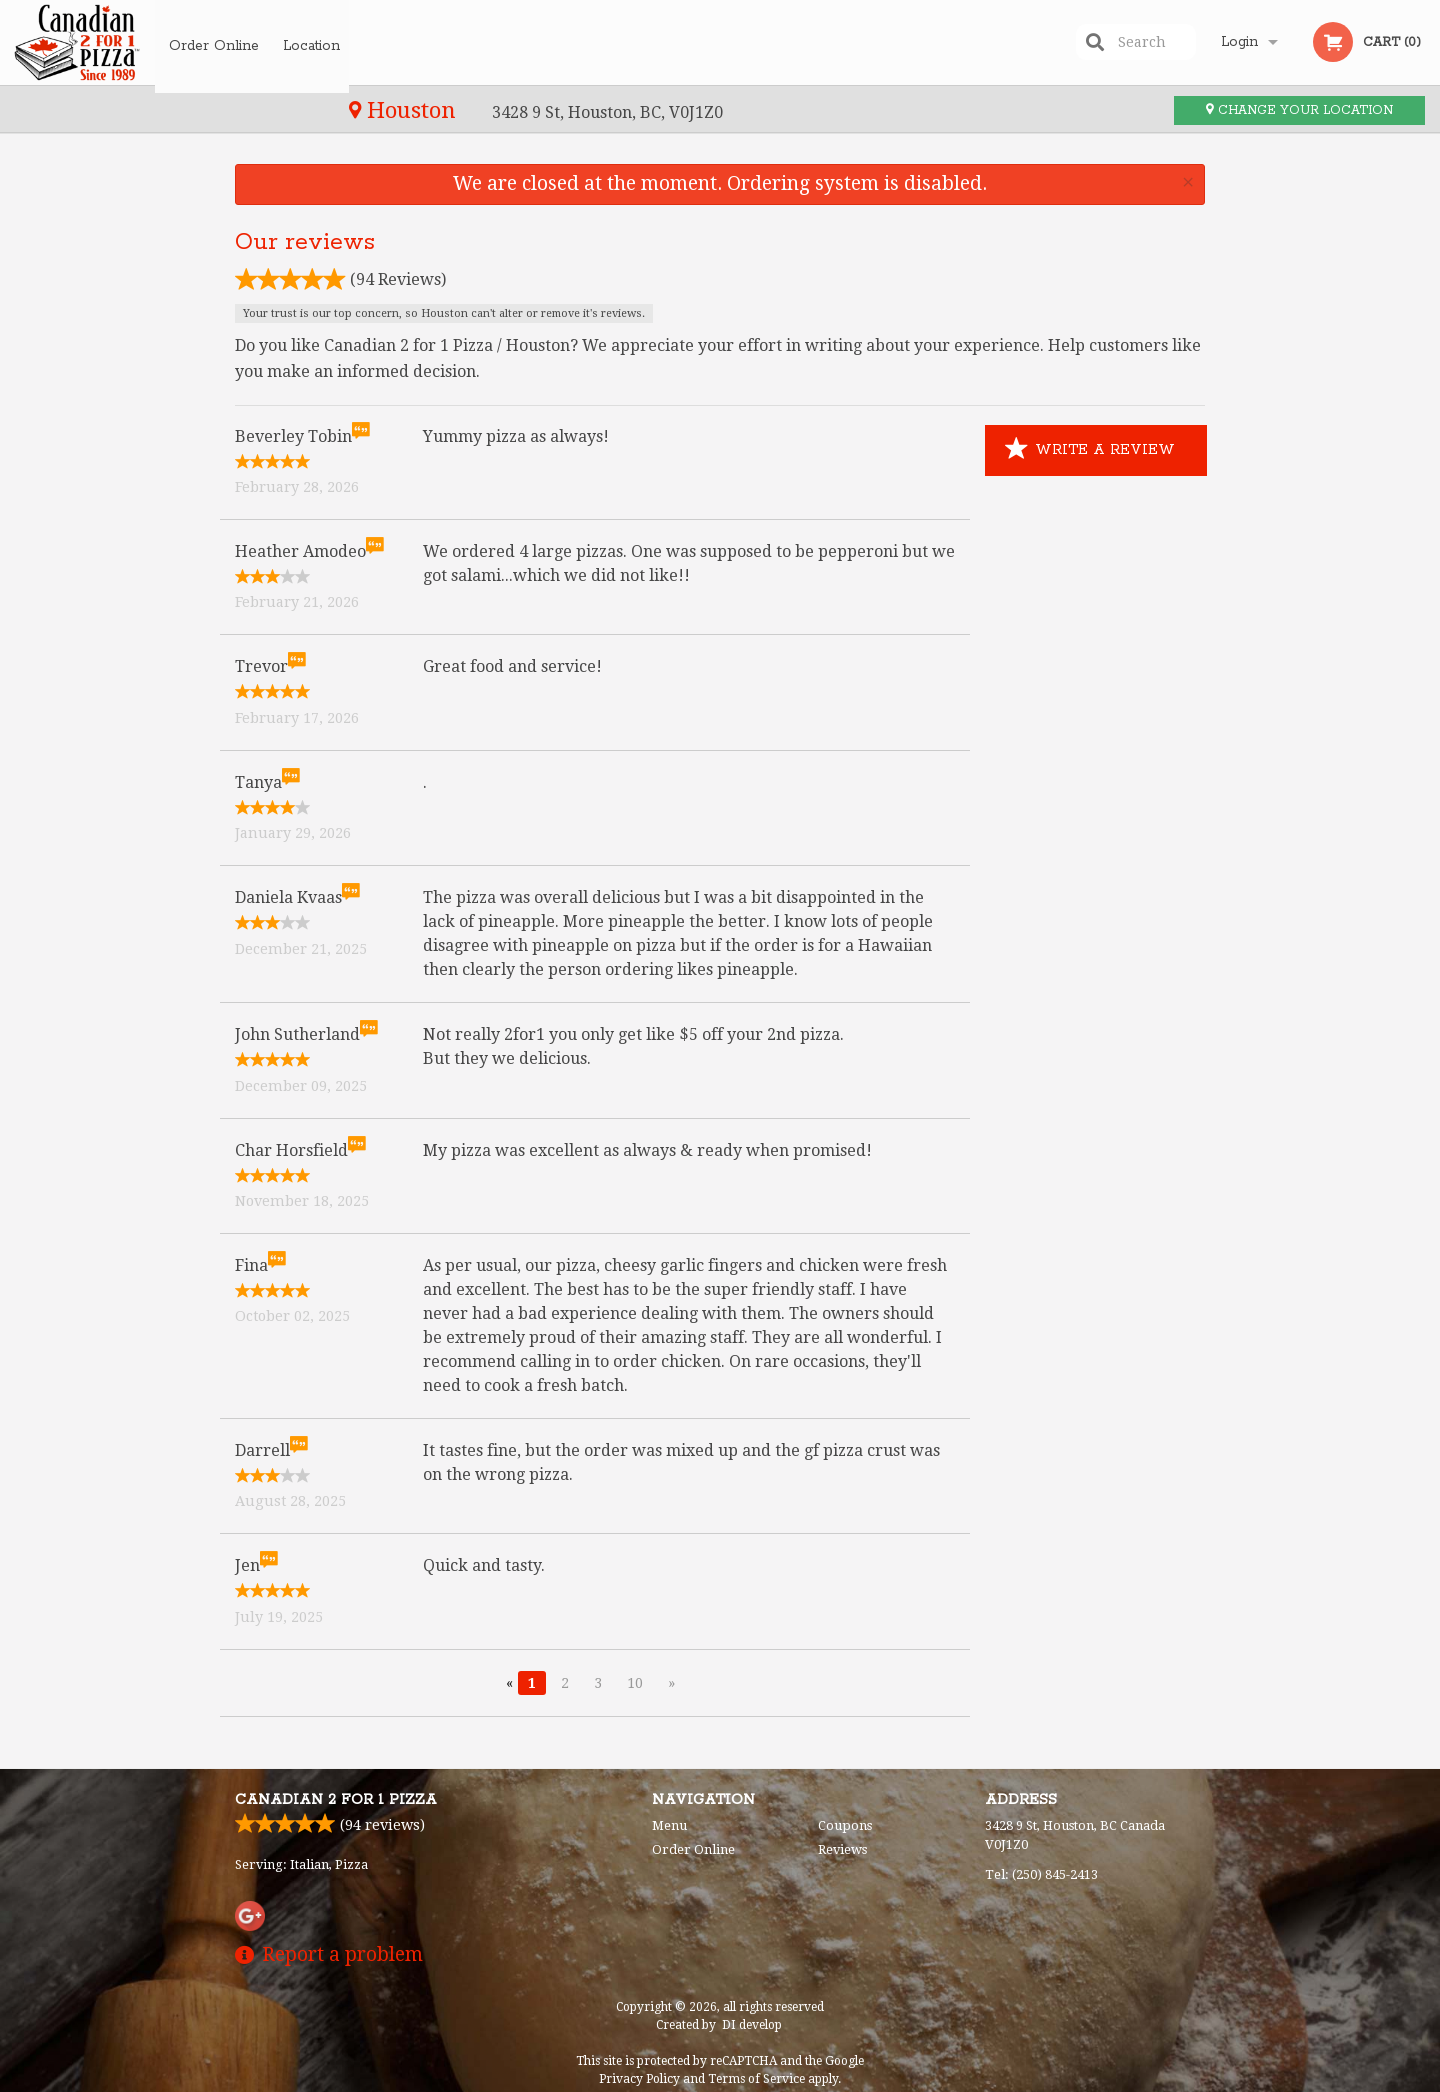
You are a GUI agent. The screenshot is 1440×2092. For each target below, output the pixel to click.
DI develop (752, 2025)
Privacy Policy (639, 2079)
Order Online (214, 42)
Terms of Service (756, 2079)
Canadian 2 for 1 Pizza (336, 1800)
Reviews (842, 1849)
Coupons (845, 1825)
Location (316, 42)
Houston (81, 110)
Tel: (1041, 1874)
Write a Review (1090, 450)
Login (1239, 42)
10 (635, 1683)
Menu (669, 1825)
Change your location (1299, 110)
